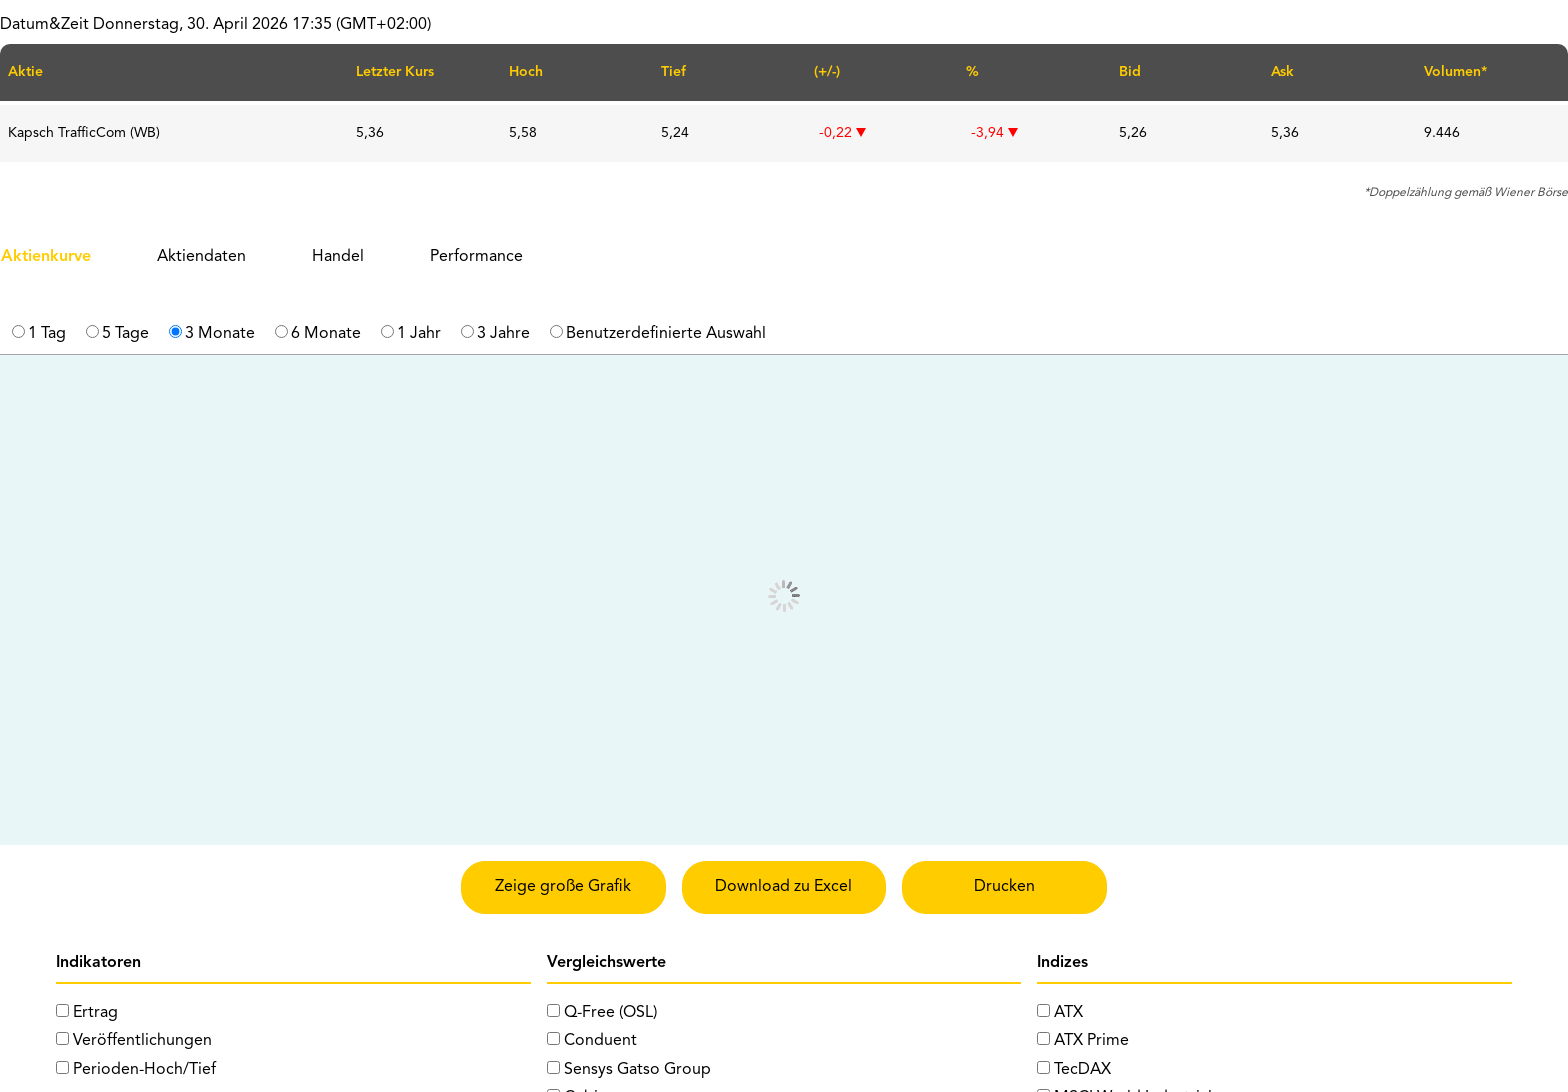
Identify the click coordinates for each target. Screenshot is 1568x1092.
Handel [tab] (338, 257)
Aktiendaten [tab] (201, 257)
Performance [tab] (476, 257)
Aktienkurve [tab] (46, 257)
